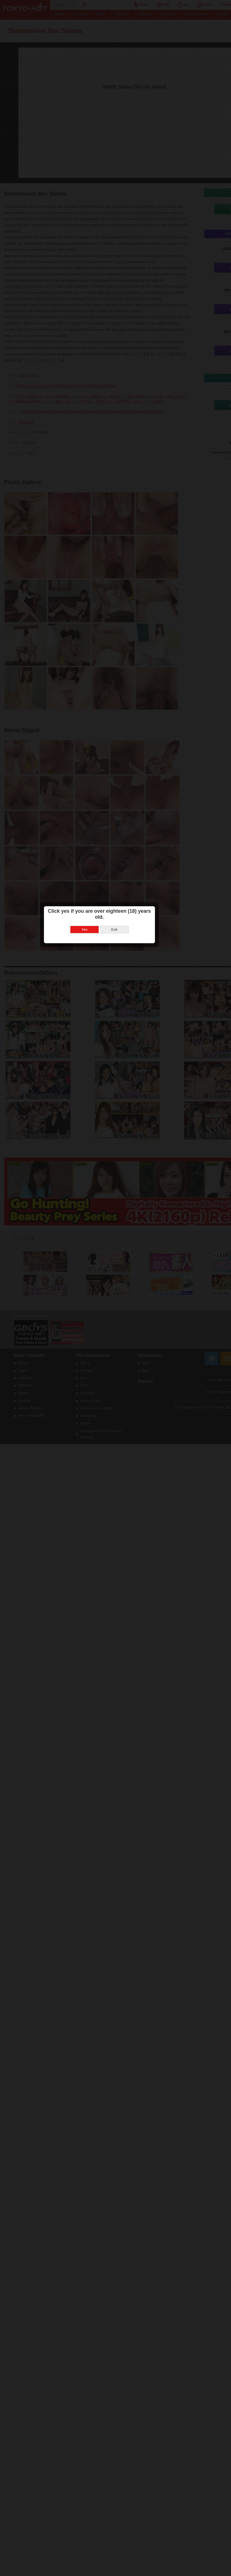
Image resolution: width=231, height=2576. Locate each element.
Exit (130, 1293)
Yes (101, 1293)
